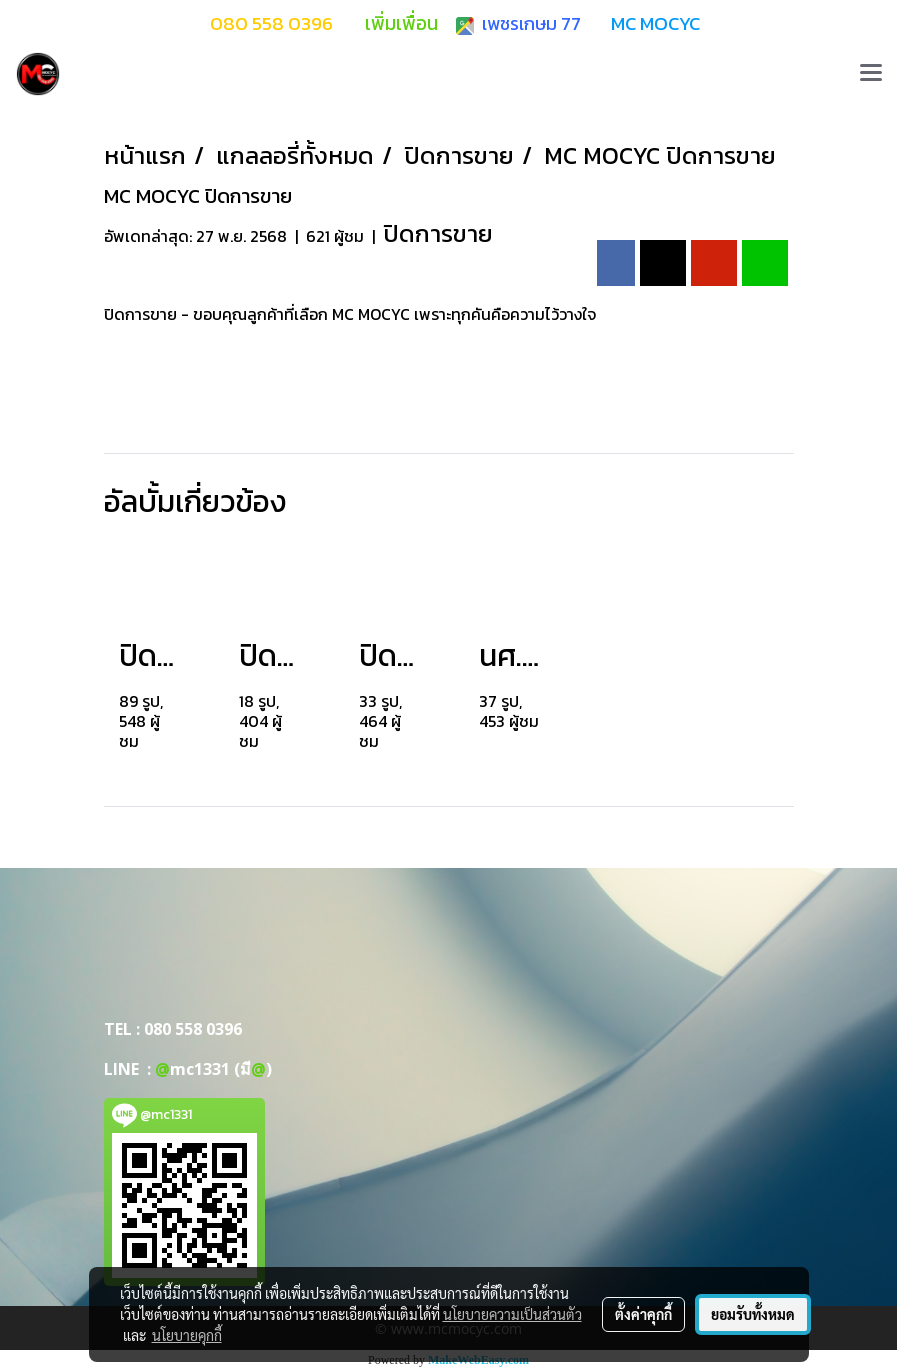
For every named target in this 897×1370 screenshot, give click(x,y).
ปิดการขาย (438, 233)
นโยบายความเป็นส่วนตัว (512, 1314)
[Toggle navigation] (871, 74)
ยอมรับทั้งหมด (753, 1314)
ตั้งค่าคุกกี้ (643, 1314)
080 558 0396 (193, 1029)
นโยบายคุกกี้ (187, 1335)
